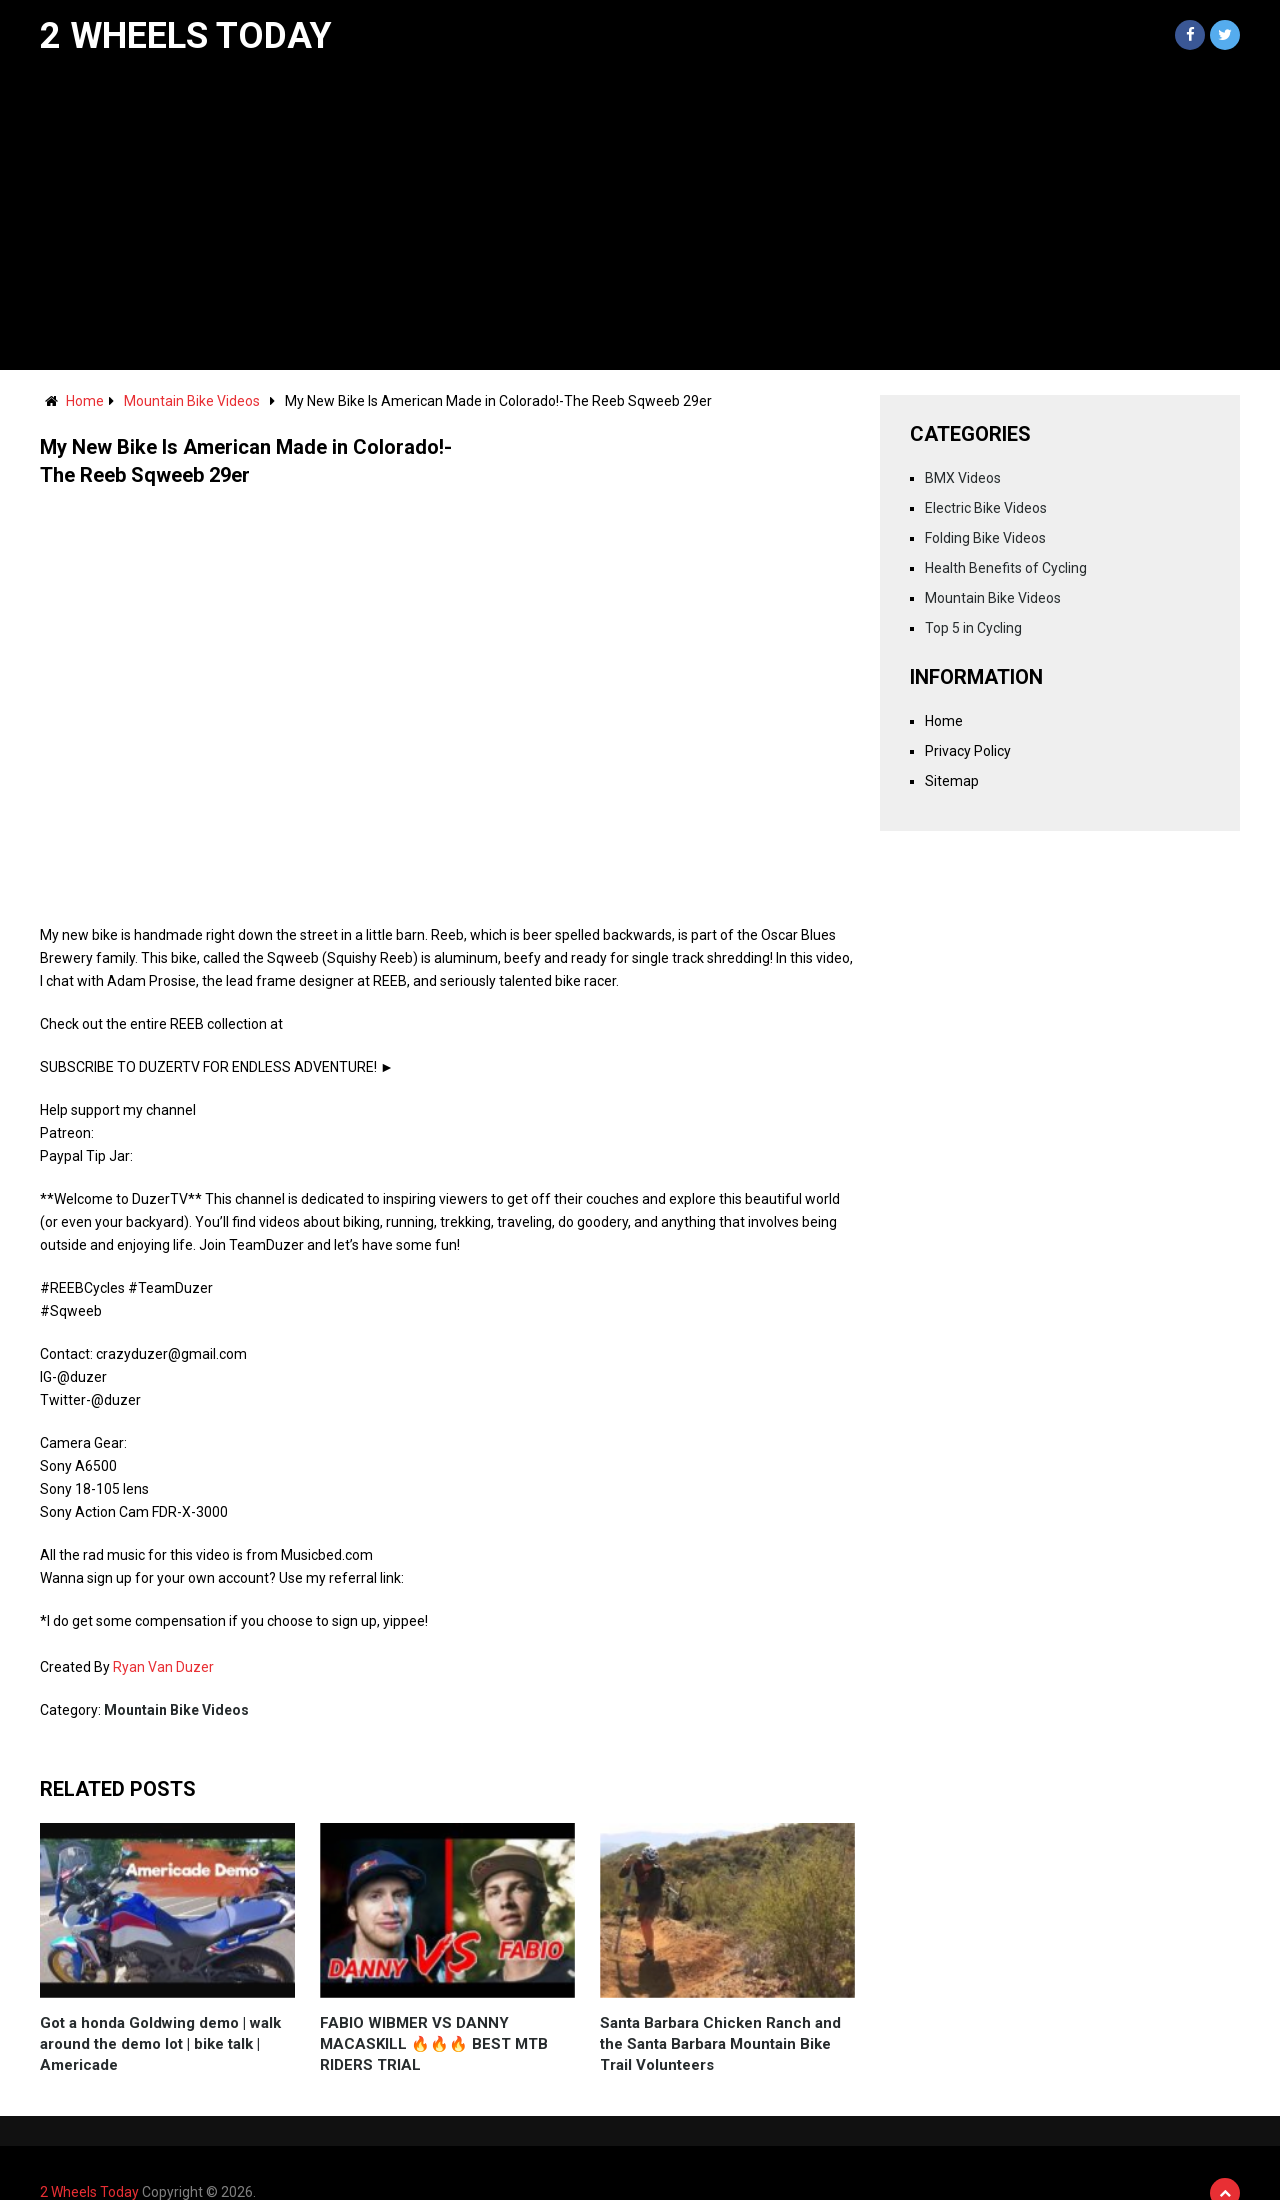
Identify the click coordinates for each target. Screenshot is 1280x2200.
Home (85, 401)
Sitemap (952, 781)
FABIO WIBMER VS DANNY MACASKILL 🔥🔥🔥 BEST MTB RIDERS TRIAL (434, 2044)
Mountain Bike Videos (192, 401)
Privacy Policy (968, 751)
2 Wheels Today (186, 36)
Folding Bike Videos (985, 538)
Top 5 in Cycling (973, 628)
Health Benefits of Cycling (1006, 568)
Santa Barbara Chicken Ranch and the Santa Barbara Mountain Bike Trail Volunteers (720, 2044)
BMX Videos (963, 478)
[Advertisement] (640, 220)
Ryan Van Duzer (163, 1667)
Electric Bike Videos (986, 508)
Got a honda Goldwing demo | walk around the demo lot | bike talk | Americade (160, 2044)
